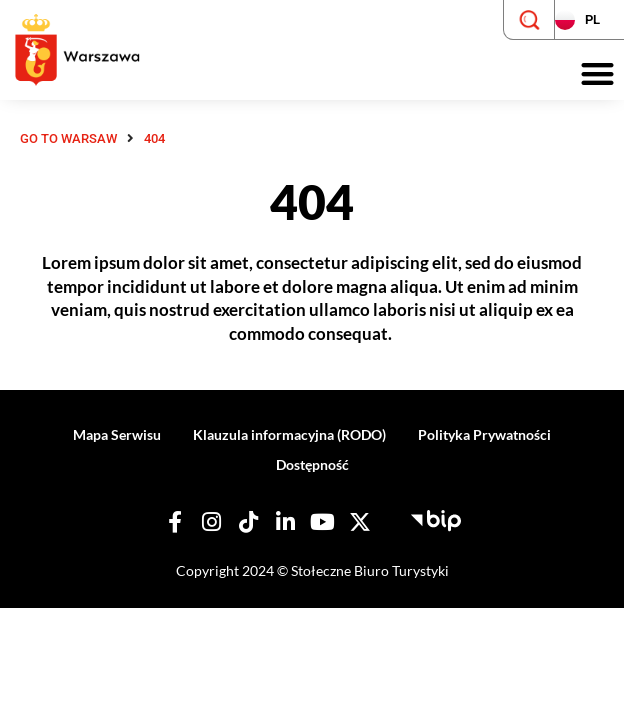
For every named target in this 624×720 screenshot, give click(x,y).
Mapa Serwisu (117, 434)
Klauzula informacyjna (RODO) (289, 434)
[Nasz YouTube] (323, 522)
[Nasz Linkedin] (286, 522)
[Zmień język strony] (589, 20)
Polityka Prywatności (484, 434)
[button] (597, 74)
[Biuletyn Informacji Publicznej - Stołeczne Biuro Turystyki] (436, 518)
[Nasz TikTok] (249, 522)
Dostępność (312, 464)
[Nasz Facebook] (175, 522)
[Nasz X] (360, 522)
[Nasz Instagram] (212, 522)
